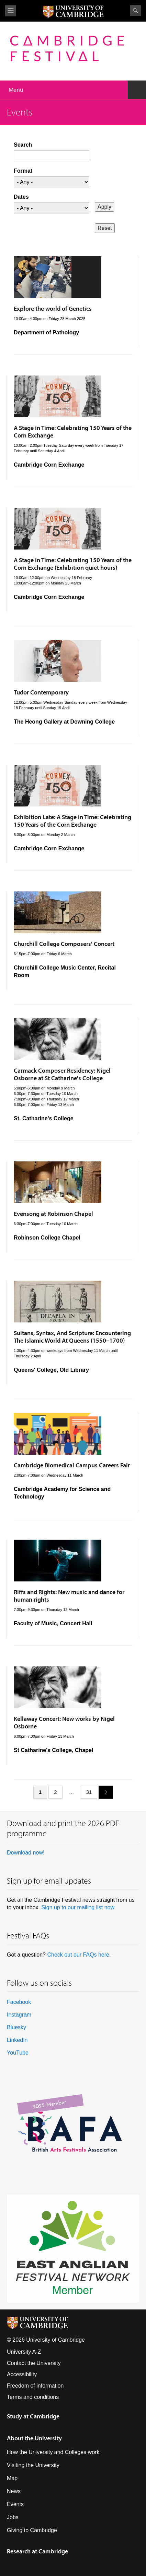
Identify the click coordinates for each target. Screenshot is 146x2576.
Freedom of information (35, 2386)
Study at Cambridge (33, 2416)
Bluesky (16, 2027)
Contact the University (34, 2363)
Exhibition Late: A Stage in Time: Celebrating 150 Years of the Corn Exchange (72, 820)
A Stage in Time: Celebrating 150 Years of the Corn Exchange (73, 431)
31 (89, 1792)
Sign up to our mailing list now (78, 1907)
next (103, 1792)
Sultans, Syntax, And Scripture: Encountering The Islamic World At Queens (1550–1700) (72, 1336)
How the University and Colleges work (53, 2452)
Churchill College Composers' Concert (64, 944)
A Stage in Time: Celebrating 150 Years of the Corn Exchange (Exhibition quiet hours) (73, 563)
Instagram (19, 2015)
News (14, 2491)
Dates (21, 197)
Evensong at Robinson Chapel (53, 1214)
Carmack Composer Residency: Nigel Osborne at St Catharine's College (62, 1074)
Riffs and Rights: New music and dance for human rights (69, 1595)
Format (23, 171)
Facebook (19, 2002)
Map (12, 2478)
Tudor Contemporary (41, 692)
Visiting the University (33, 2465)
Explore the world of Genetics (53, 308)
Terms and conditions (33, 2397)
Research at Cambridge (37, 2551)
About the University (34, 2438)
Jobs (13, 2517)
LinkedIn (17, 2040)
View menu (10, 10)
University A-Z (24, 2352)
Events (15, 2504)
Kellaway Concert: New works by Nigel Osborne (64, 1722)
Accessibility (22, 2374)
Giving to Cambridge (32, 2530)
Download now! (25, 1853)
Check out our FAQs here (78, 1955)
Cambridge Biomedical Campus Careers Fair (72, 1465)
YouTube (18, 2053)
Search (135, 10)
